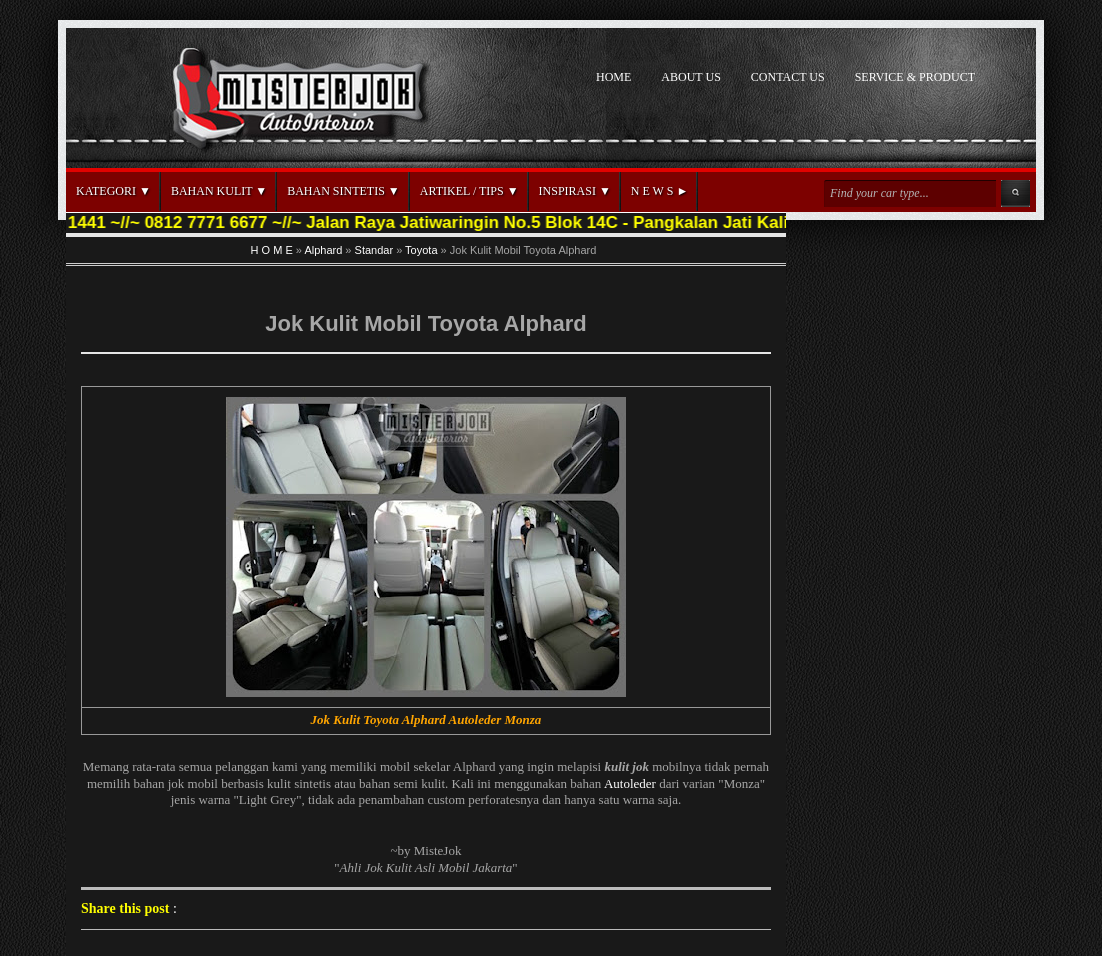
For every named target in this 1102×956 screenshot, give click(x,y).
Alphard (323, 250)
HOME (613, 77)
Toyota (421, 250)
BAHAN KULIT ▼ (219, 191)
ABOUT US (690, 77)
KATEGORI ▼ (113, 191)
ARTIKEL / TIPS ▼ (469, 191)
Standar (374, 250)
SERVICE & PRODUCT (915, 77)
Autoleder (630, 783)
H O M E (272, 250)
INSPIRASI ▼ (575, 191)
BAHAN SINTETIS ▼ (343, 191)
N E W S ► (659, 191)
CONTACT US (788, 77)
